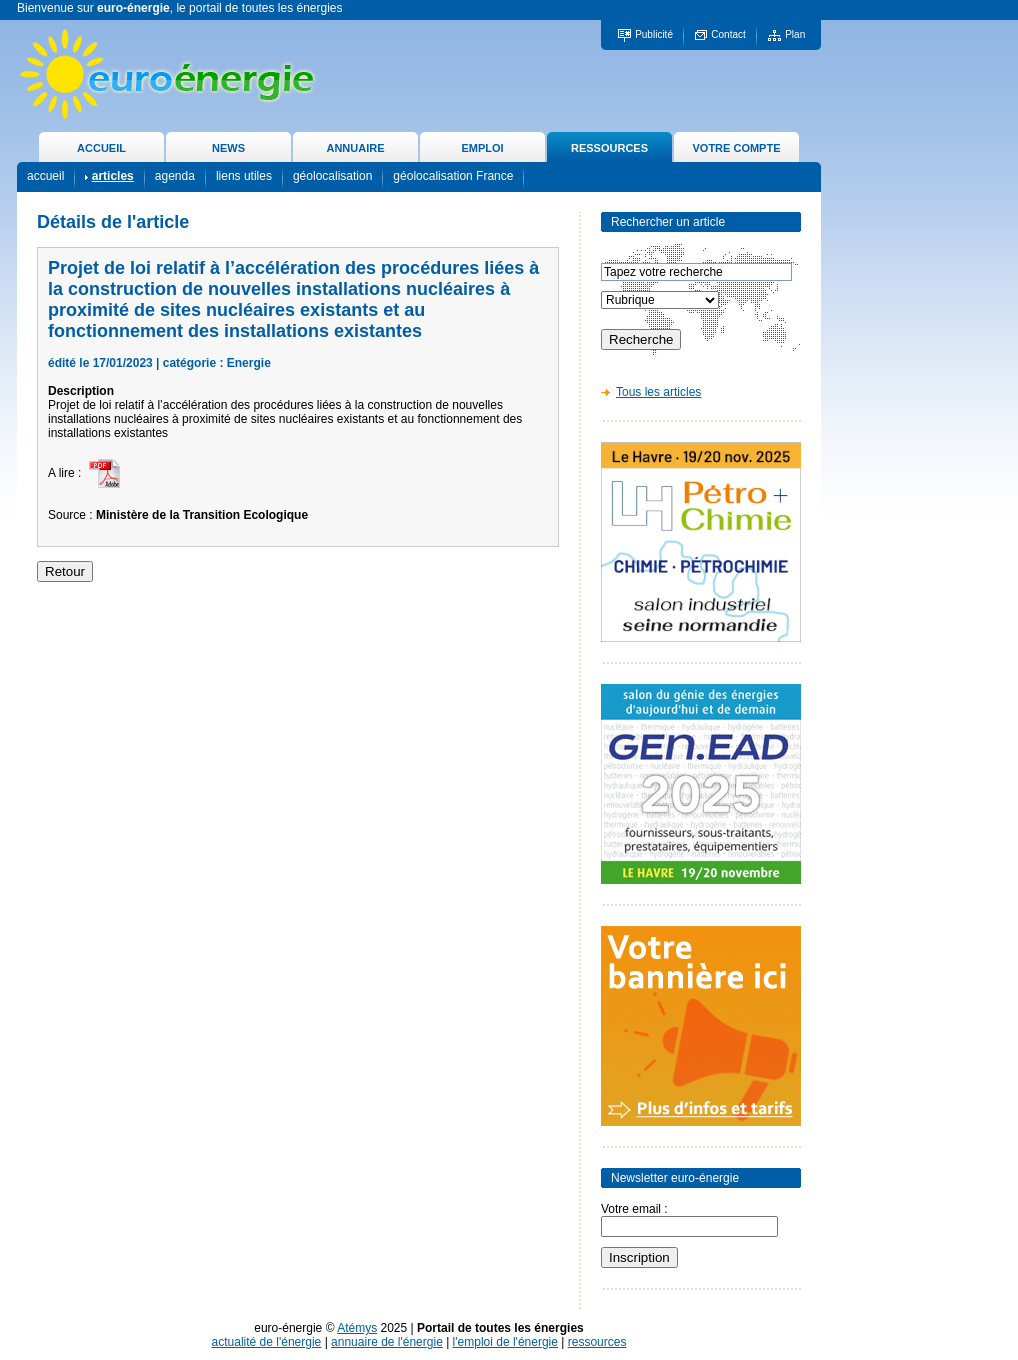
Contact (728, 34)
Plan (795, 34)
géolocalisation (332, 176)
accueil (45, 176)
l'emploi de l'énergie (505, 1342)
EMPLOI (482, 148)
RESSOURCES (609, 148)
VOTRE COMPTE (736, 148)
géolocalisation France (453, 176)
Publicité (654, 34)
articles (113, 176)
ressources (597, 1342)
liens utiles (244, 176)
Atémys (357, 1328)
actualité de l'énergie (267, 1342)
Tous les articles (658, 392)
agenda (175, 176)
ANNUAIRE (355, 148)
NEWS (228, 148)
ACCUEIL (101, 148)
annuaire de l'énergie (387, 1342)
